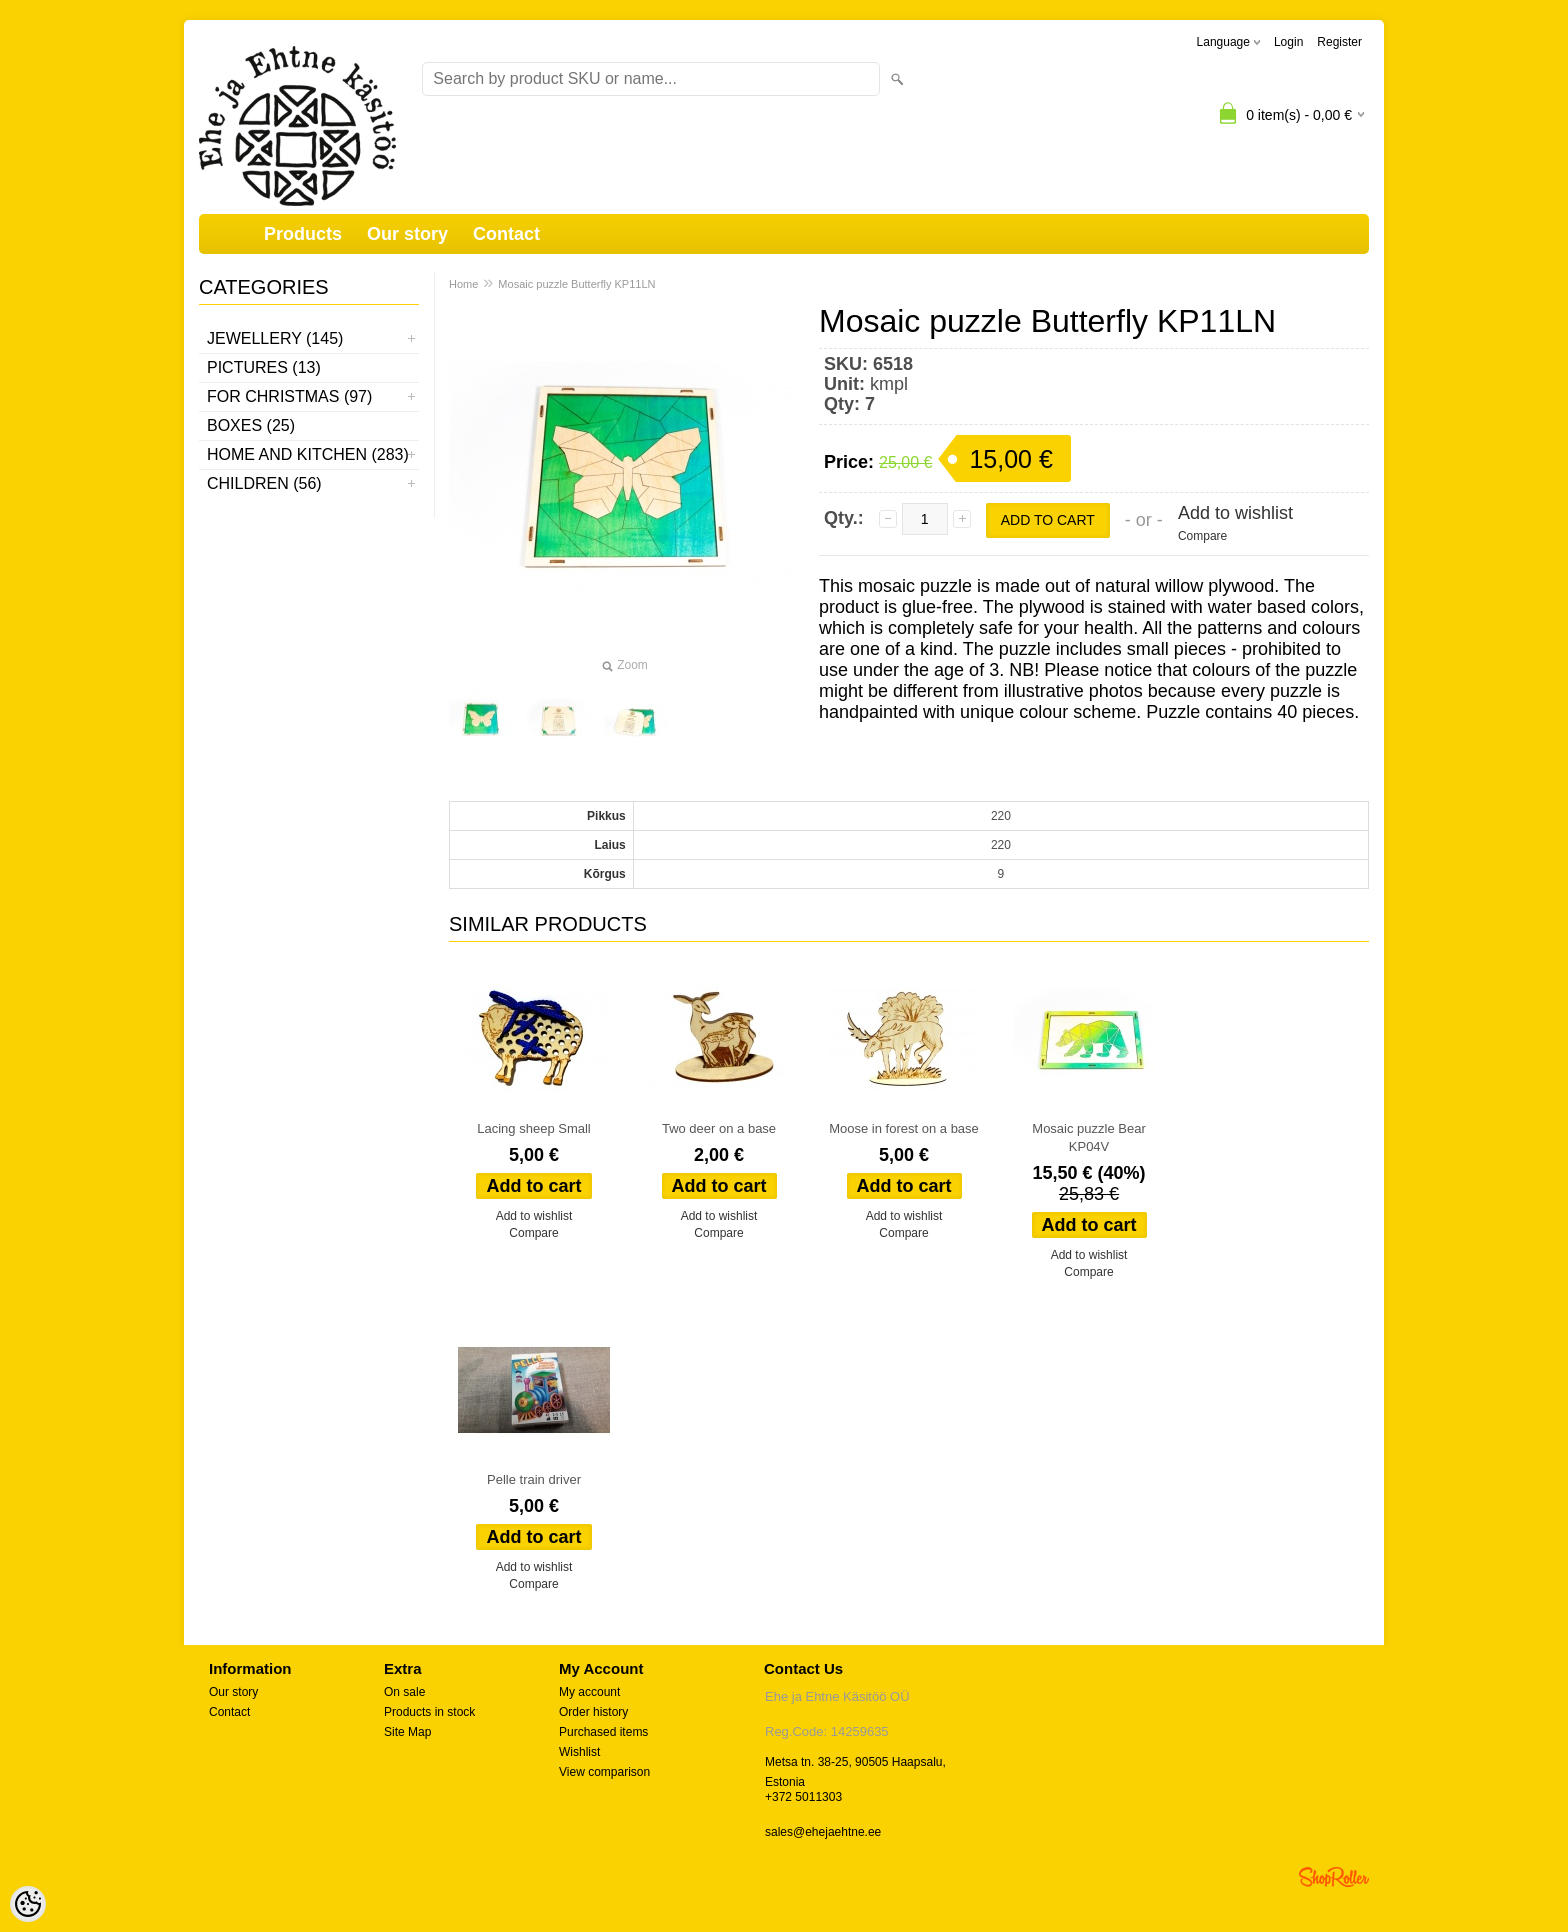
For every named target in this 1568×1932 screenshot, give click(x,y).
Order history (593, 1712)
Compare (1202, 536)
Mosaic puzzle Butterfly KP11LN (576, 284)
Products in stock (429, 1712)
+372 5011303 (803, 1797)
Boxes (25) (251, 425)
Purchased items (603, 1732)
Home (463, 284)
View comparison (604, 1772)
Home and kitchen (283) (308, 454)
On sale (404, 1692)
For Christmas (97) (289, 396)
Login (1288, 42)
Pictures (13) (264, 367)
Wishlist (579, 1752)
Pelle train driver (534, 1479)
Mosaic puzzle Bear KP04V (1088, 1137)
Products (303, 234)
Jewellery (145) (275, 338)
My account (589, 1692)
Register (1339, 42)
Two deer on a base (719, 1128)
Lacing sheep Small (533, 1128)
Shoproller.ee (1334, 1877)
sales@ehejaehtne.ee (823, 1832)
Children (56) (264, 483)
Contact (506, 234)
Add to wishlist (1235, 513)
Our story (407, 234)
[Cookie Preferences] (28, 1904)
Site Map (407, 1732)
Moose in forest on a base (904, 1128)
